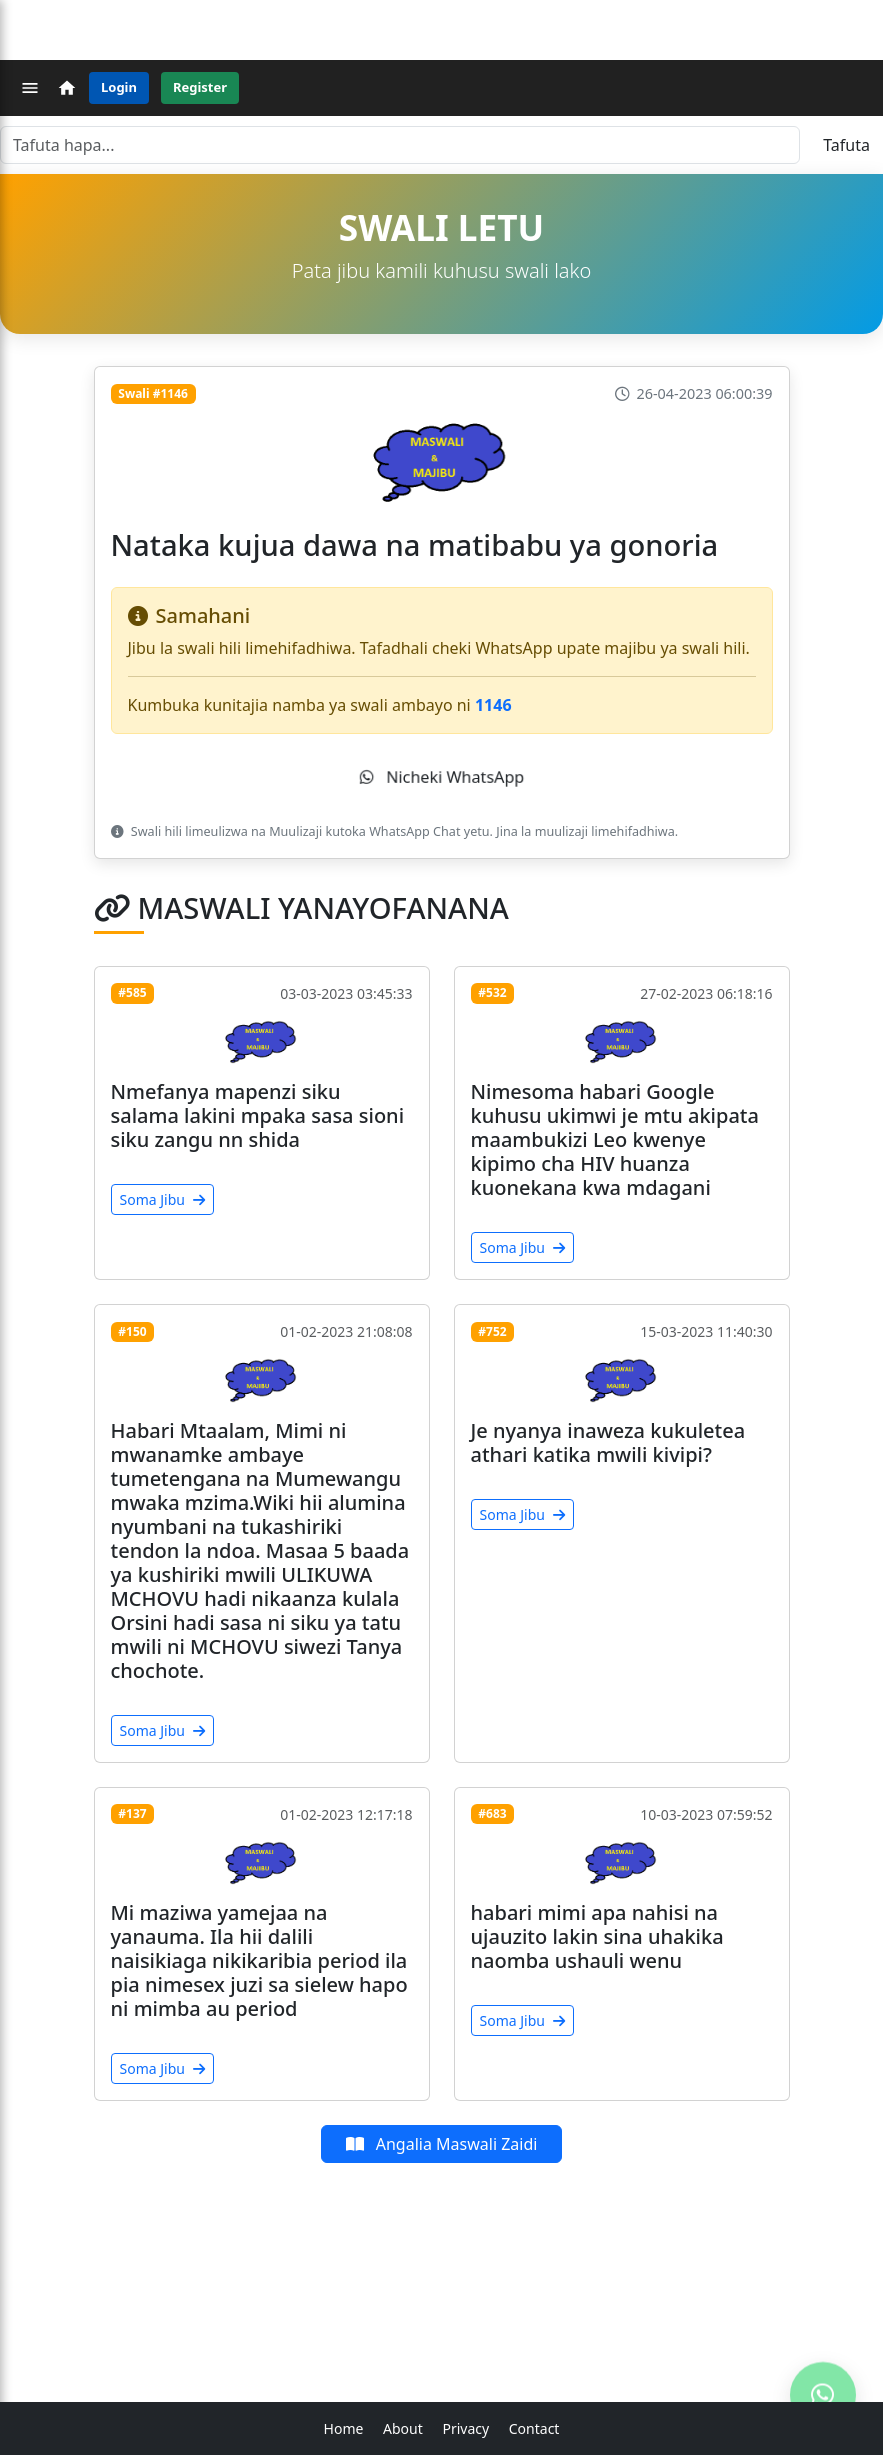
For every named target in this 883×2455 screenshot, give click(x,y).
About (403, 2428)
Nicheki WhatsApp (442, 777)
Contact (534, 2428)
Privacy (465, 2428)
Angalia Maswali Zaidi (442, 2144)
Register (200, 87)
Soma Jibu (162, 1199)
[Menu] (30, 88)
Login (119, 87)
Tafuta (846, 145)
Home (344, 2428)
